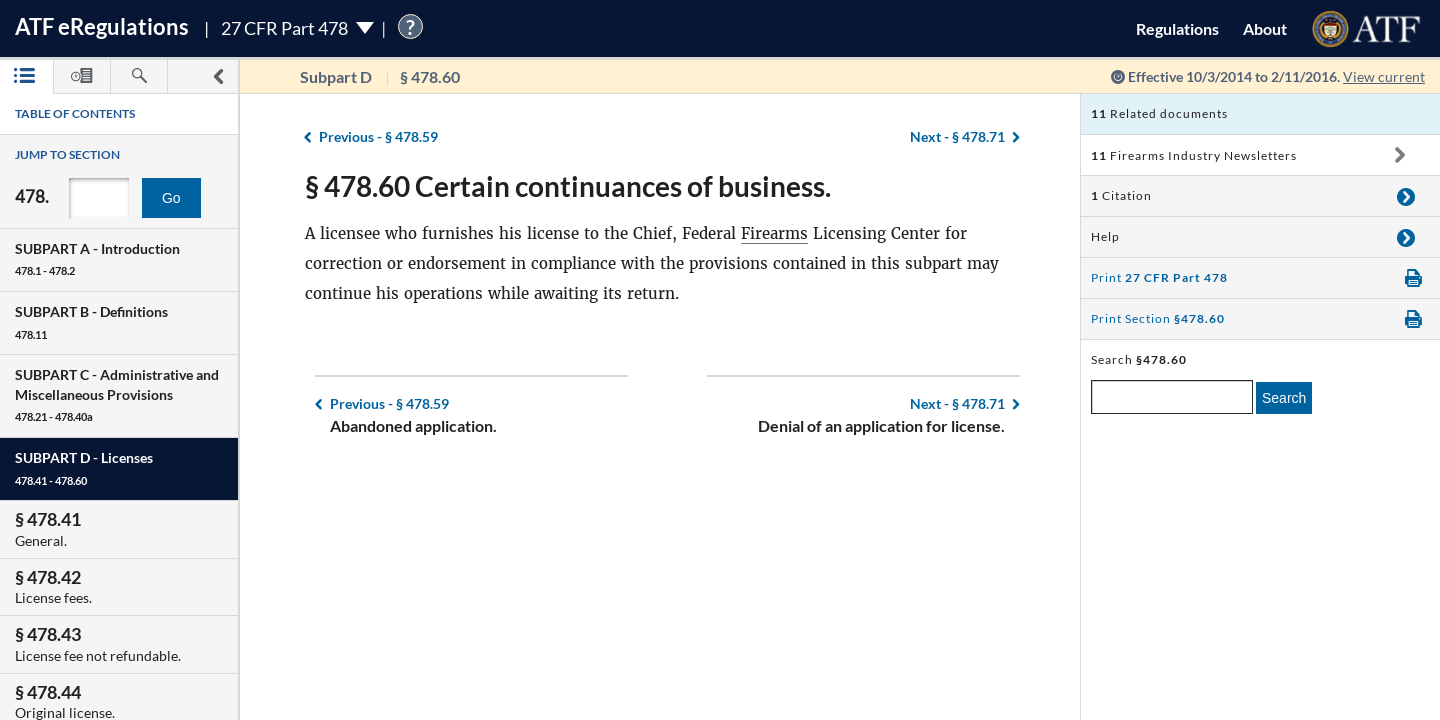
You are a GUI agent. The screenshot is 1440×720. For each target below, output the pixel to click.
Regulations (1177, 28)
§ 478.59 (378, 136)
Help (1105, 236)
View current (1384, 76)
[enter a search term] (1172, 397)
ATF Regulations (102, 26)
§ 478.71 (957, 136)
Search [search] (1284, 398)
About (1265, 28)
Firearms (774, 233)
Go (171, 198)
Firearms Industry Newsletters (1194, 155)
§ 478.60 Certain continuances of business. (568, 186)
